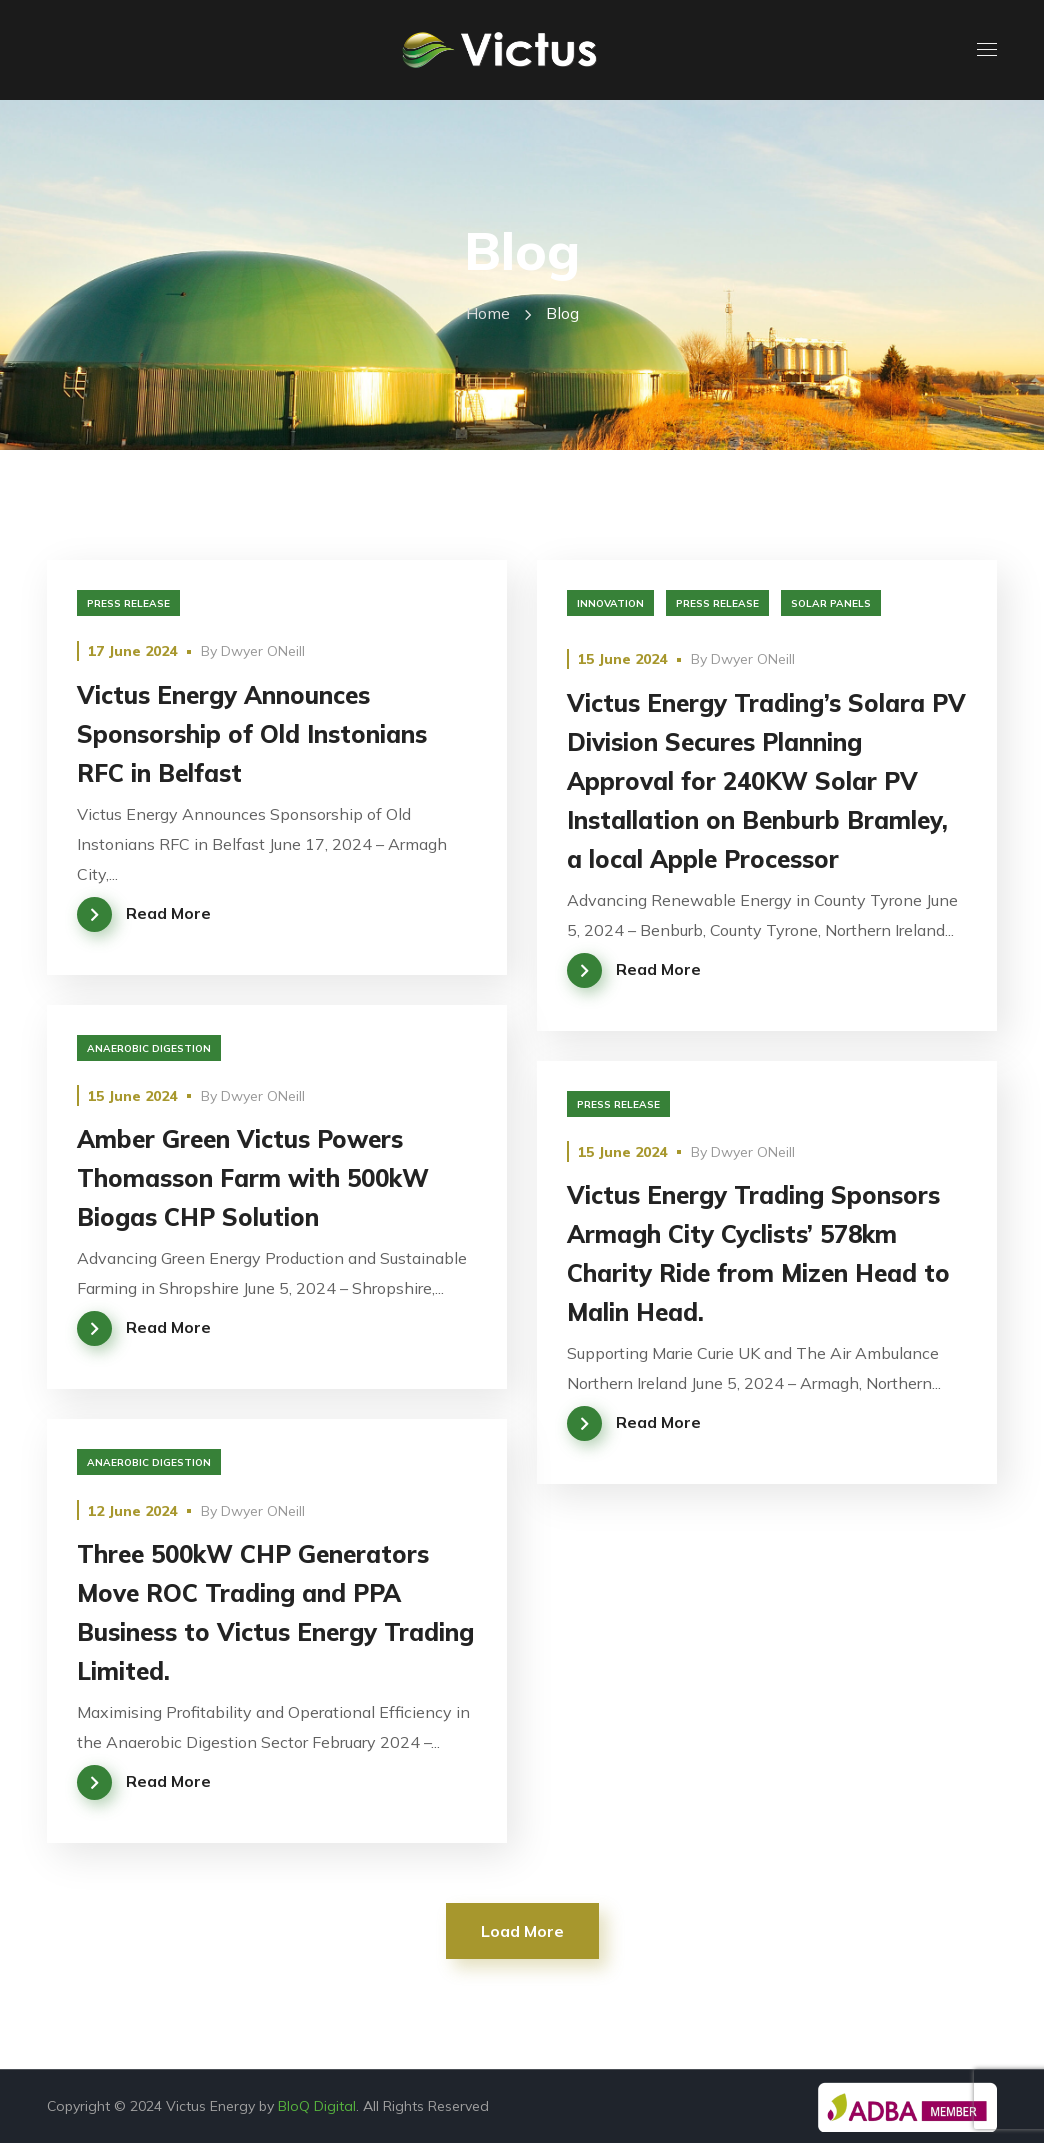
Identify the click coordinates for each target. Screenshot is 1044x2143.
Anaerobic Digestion (149, 1048)
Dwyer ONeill (263, 651)
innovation (610, 603)
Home (488, 313)
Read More (168, 913)
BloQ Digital (317, 2106)
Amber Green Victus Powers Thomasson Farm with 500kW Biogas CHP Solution (253, 1178)
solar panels (831, 603)
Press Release (128, 603)
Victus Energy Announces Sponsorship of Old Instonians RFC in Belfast (252, 734)
